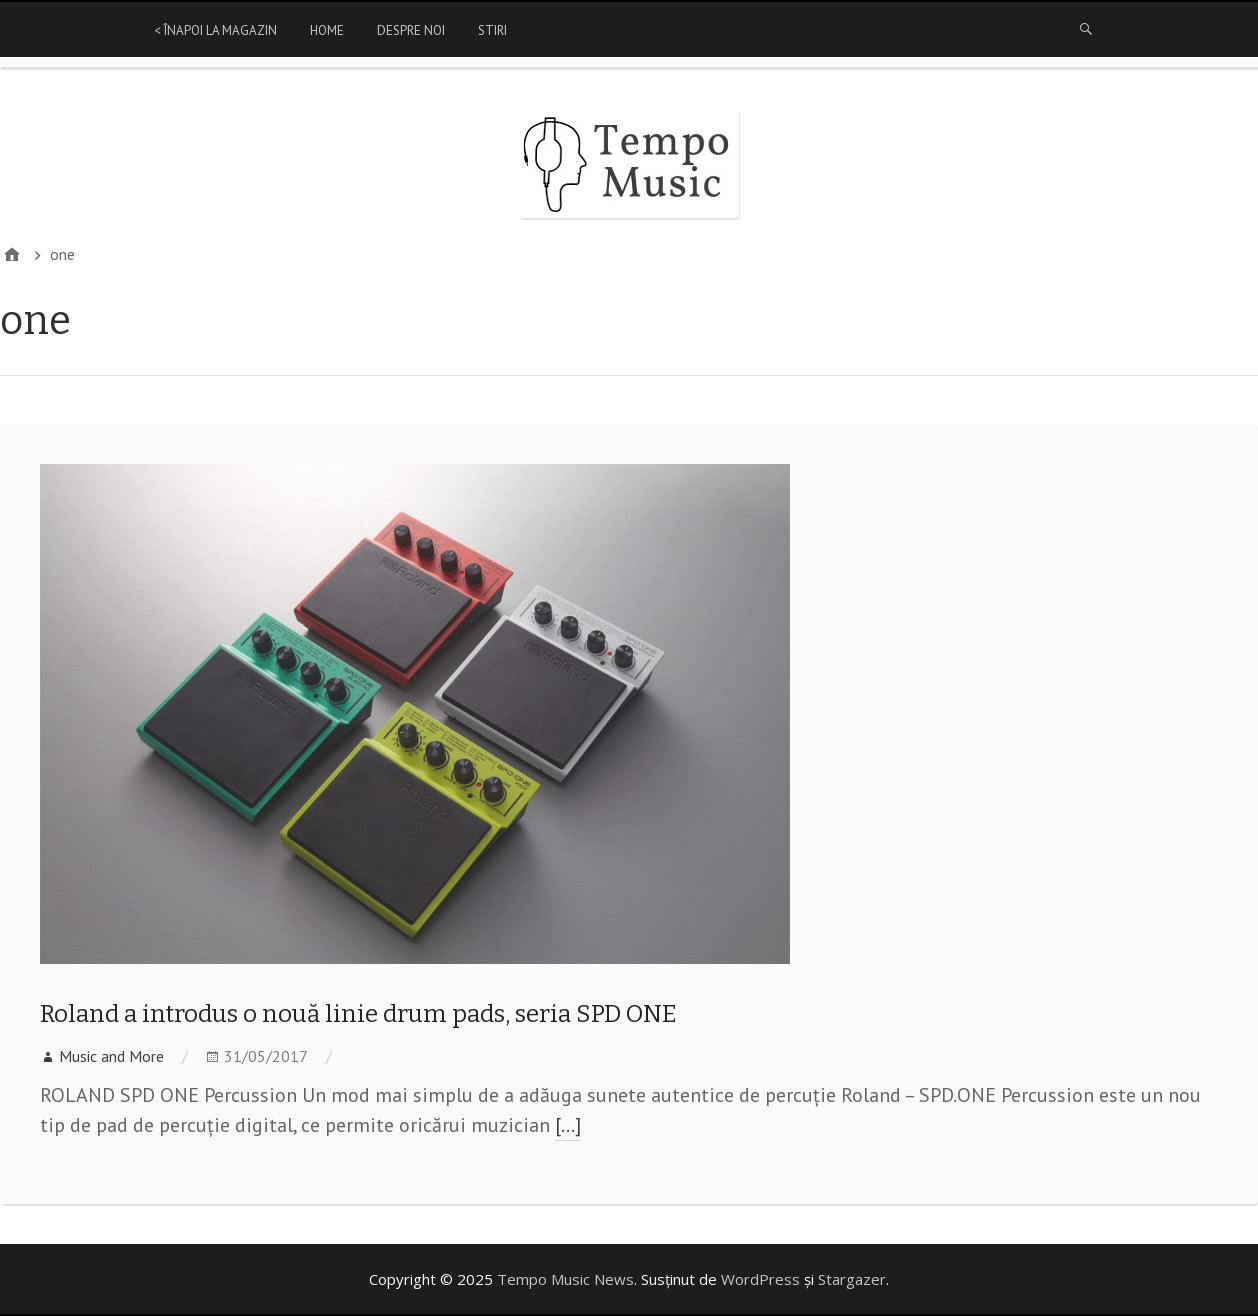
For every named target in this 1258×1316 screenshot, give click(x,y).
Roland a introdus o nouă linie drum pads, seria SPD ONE (358, 1014)
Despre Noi (411, 30)
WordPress (760, 1279)
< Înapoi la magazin (215, 30)
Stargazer (852, 1279)
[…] (568, 1125)
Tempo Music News (565, 1279)
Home (327, 30)
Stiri (492, 30)
